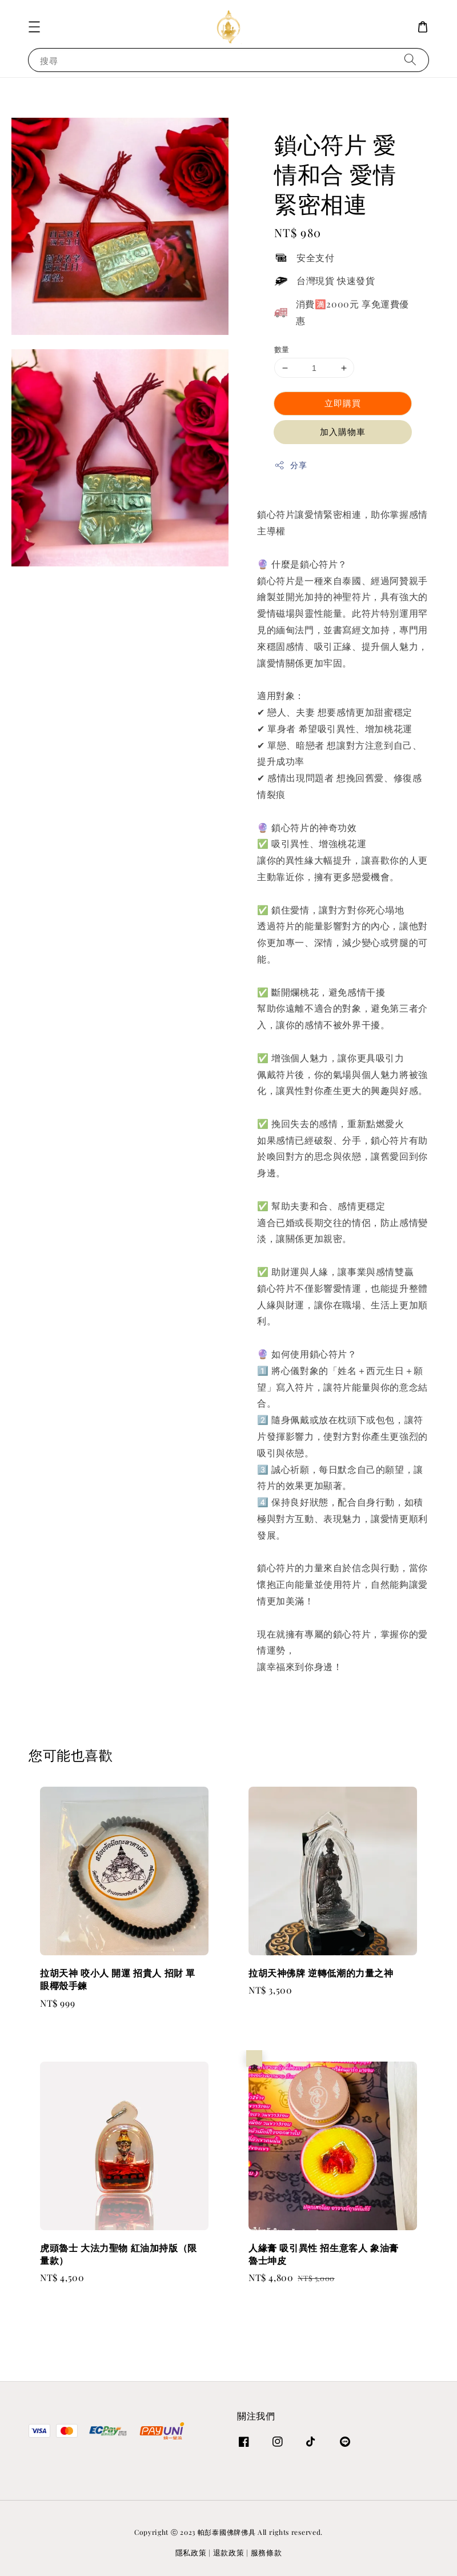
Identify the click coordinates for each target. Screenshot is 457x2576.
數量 (282, 349)
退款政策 (228, 2552)
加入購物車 (343, 431)
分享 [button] (290, 465)
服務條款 (266, 2552)
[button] (34, 26)
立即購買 (342, 403)
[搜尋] (410, 60)
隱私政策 (191, 2552)
